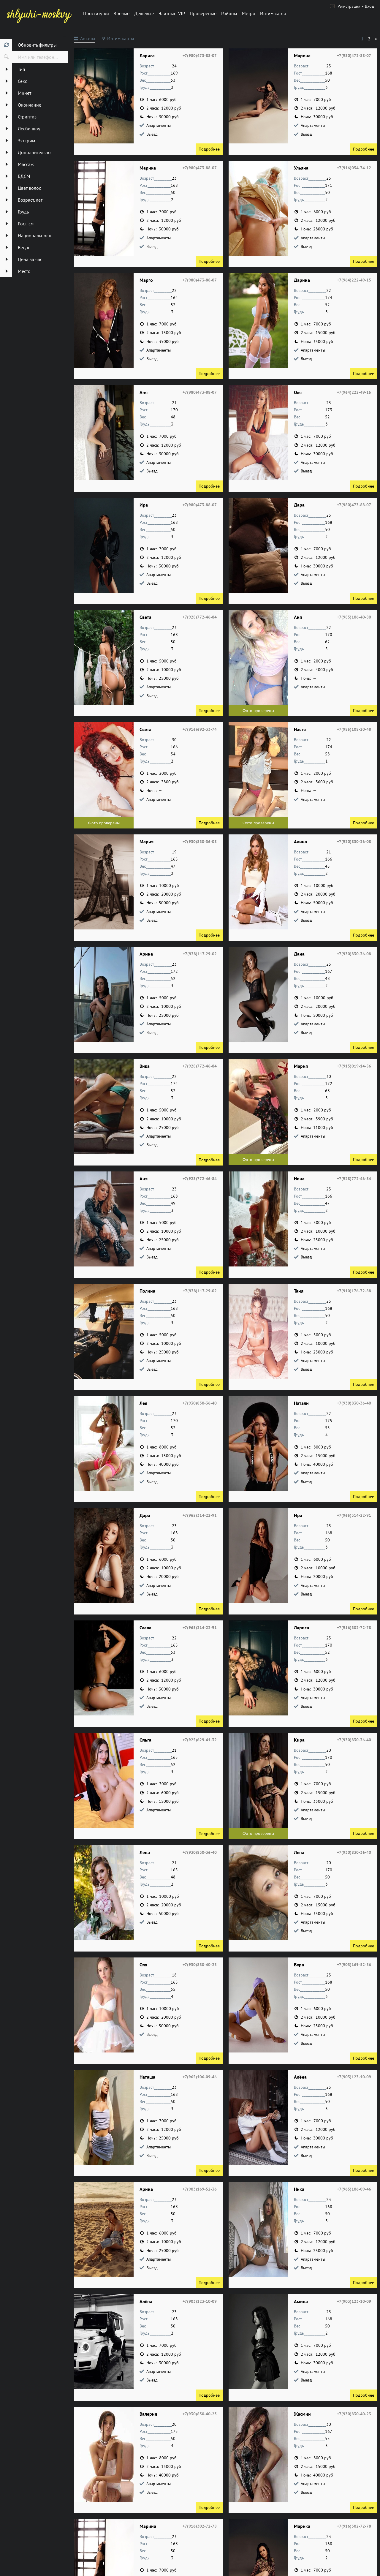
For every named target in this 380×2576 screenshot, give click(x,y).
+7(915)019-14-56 (354, 1066)
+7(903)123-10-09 (354, 2077)
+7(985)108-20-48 (354, 729)
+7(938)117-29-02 (200, 953)
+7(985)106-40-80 (354, 617)
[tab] (84, 39)
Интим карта (273, 13)
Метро (248, 13)
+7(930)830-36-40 (200, 1403)
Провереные (203, 13)
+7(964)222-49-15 (354, 280)
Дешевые (144, 13)
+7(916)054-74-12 (354, 167)
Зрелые (121, 13)
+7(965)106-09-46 (200, 2077)
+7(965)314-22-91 (200, 1515)
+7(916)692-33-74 (200, 729)
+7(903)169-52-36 (354, 1964)
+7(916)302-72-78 (354, 1627)
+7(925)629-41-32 (200, 1739)
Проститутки (96, 13)
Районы (229, 13)
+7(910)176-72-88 (354, 1290)
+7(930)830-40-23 (200, 1964)
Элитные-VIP (172, 13)
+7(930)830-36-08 (200, 841)
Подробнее (209, 149)
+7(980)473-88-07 (200, 55)
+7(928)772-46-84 (200, 617)
